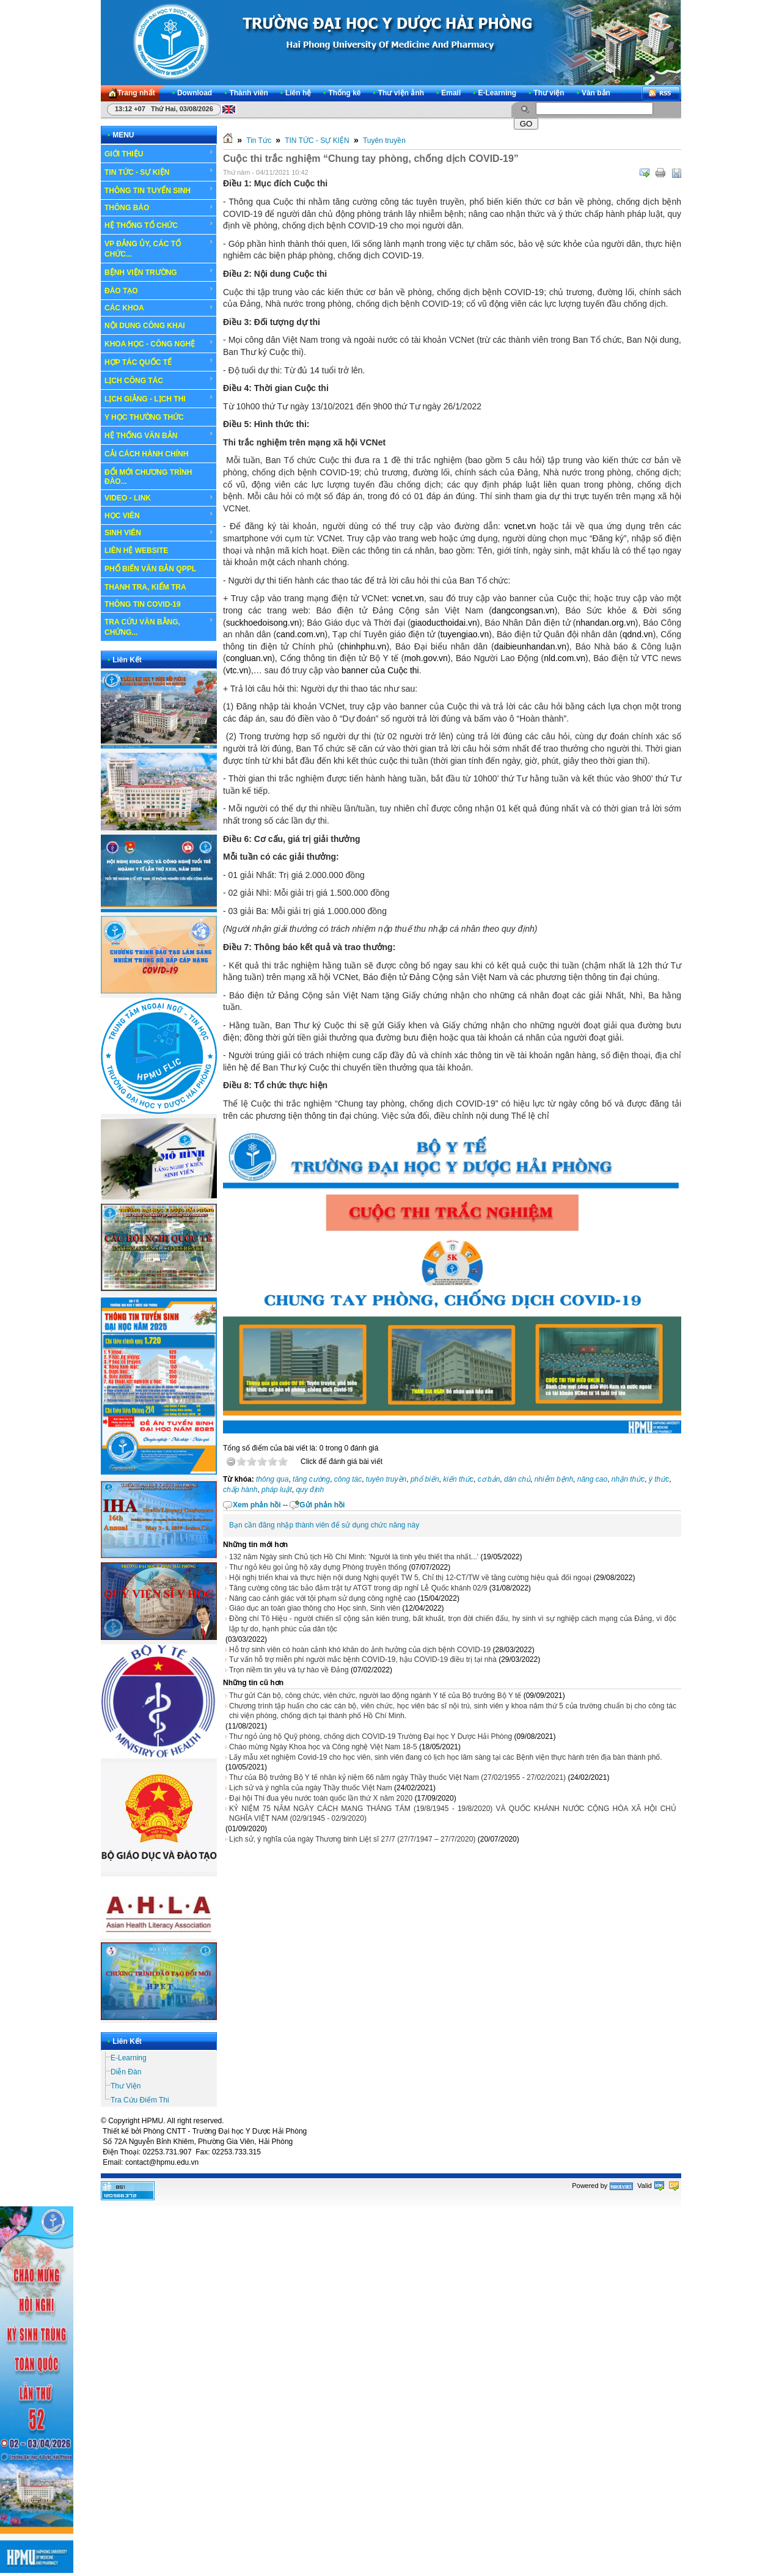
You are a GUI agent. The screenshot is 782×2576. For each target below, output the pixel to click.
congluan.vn (249, 658)
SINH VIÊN (159, 533)
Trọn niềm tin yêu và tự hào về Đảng (289, 1670)
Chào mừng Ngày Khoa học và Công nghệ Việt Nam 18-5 (323, 1747)
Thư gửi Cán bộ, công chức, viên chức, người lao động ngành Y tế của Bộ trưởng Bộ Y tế (375, 1695)
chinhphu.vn (363, 646)
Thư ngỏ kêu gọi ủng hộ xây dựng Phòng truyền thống (318, 1567)
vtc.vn (237, 670)
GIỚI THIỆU (159, 153)
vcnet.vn (520, 526)
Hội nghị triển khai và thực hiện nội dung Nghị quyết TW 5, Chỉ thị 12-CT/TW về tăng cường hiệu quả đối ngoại (410, 1577)
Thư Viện (126, 2086)
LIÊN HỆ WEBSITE (136, 550)
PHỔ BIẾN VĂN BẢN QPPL (150, 569)
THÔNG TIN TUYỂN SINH (159, 190)
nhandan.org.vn (605, 623)
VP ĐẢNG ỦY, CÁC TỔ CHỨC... (159, 248)
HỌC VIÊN (159, 515)
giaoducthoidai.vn (444, 623)
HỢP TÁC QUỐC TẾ (159, 362)
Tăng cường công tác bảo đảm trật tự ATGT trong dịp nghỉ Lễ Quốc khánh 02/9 (358, 1588)
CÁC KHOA (159, 308)
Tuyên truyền (384, 140)
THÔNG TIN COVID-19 (142, 604)
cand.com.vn (300, 634)
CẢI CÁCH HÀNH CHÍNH (146, 454)
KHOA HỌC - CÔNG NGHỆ (159, 343)
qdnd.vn (638, 634)
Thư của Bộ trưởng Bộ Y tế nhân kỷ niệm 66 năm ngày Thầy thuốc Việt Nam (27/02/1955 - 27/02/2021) (397, 1777)
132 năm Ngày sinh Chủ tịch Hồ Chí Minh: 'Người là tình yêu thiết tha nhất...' (353, 1557)
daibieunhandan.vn (530, 646)
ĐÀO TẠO (159, 290)
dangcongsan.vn (523, 610)
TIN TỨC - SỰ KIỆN (159, 172)
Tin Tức (258, 140)
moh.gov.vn (425, 658)
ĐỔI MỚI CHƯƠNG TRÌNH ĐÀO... (148, 477)
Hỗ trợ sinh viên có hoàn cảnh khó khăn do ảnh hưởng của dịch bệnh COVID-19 (360, 1649)
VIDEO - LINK (159, 498)
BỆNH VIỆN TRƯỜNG (159, 272)
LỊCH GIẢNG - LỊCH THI (159, 398)
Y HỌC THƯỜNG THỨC (144, 417)
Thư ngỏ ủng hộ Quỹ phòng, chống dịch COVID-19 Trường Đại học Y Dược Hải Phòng (370, 1736)
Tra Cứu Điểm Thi (140, 2100)
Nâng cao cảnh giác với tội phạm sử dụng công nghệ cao (322, 1598)
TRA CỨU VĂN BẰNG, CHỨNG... (159, 627)
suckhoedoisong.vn (262, 623)
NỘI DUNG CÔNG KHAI (144, 325)
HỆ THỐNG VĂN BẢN (159, 435)
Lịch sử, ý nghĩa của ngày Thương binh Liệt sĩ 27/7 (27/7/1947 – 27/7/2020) (352, 1839)
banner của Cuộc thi (380, 670)
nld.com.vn (564, 658)
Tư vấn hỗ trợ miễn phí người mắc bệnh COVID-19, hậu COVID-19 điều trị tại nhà (363, 1659)
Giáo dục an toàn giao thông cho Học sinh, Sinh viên (314, 1608)
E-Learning (129, 2058)
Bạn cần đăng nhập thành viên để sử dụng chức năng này (324, 1525)
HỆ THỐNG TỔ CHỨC (159, 225)
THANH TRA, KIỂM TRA (145, 587)
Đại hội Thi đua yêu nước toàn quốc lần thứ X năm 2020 (320, 1798)
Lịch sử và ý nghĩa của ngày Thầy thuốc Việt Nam (310, 1788)
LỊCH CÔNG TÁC (159, 380)
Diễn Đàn (126, 2072)
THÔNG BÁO (159, 207)
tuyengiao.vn (464, 634)
